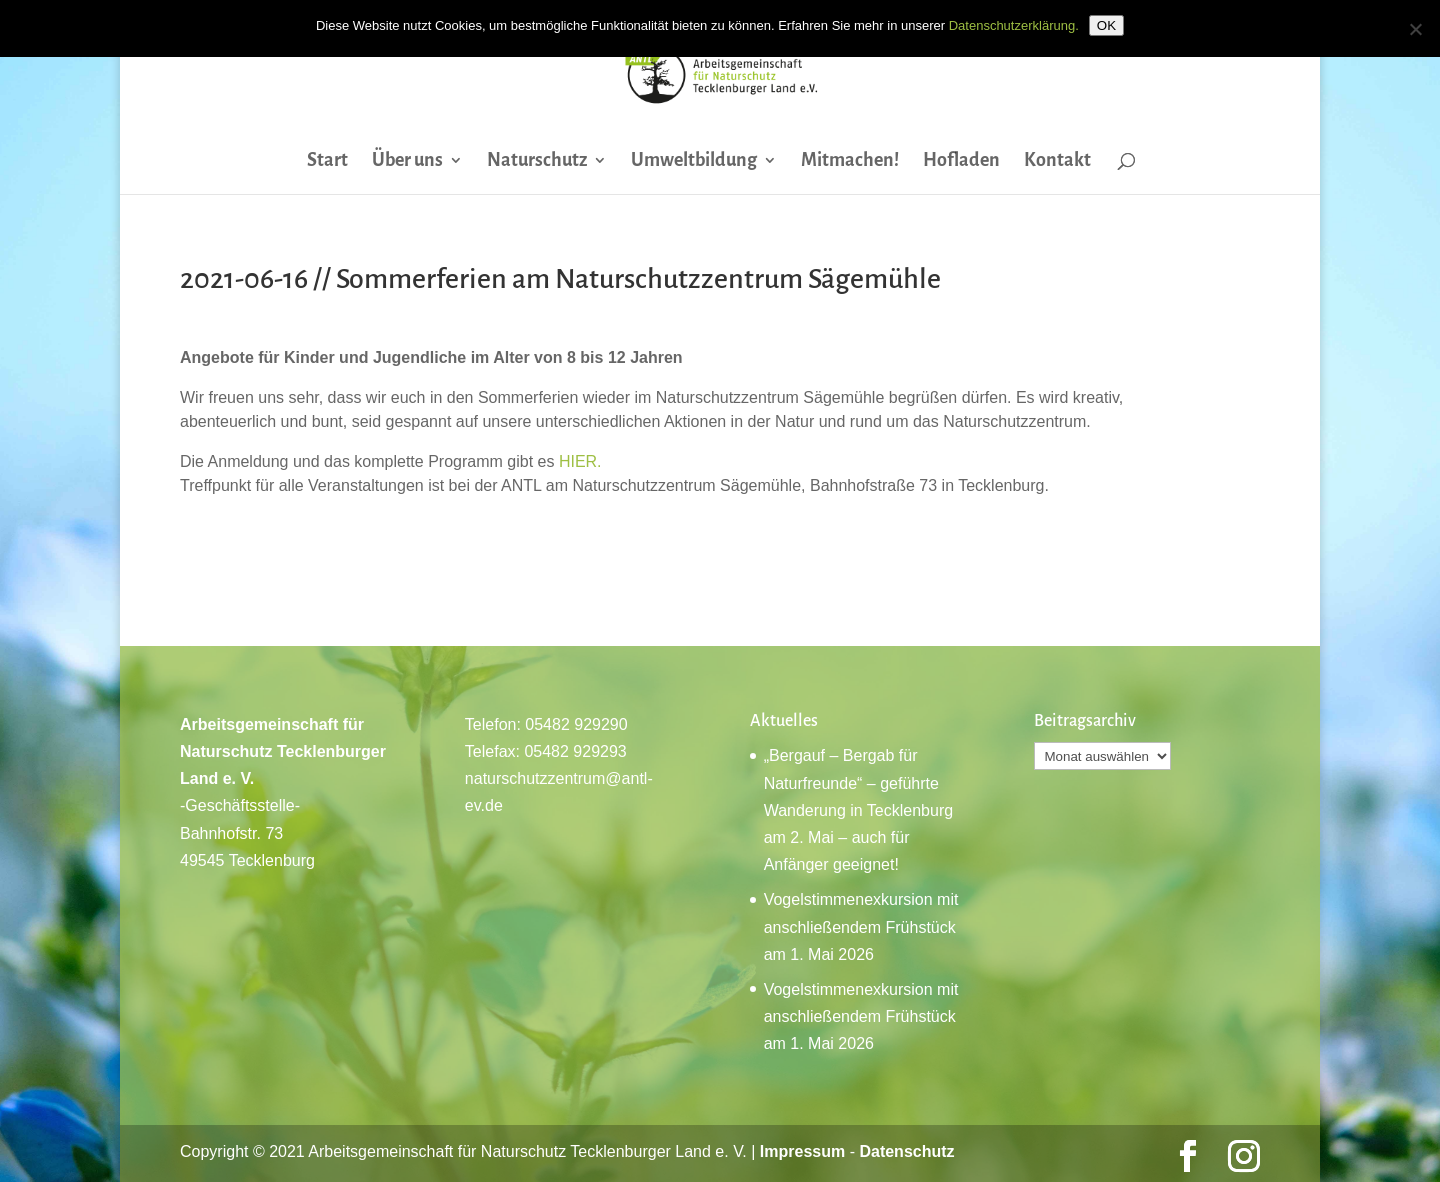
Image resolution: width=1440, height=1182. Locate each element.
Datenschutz (906, 1151)
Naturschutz (537, 161)
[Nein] (1415, 29)
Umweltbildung (694, 161)
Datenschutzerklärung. (1014, 25)
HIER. (580, 461)
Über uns (407, 161)
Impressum (802, 1151)
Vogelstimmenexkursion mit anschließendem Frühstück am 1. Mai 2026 (861, 926)
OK (1106, 25)
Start (327, 161)
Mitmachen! (850, 161)
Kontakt (1057, 161)
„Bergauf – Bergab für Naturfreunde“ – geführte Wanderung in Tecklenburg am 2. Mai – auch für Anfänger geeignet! (858, 810)
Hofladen (961, 161)
